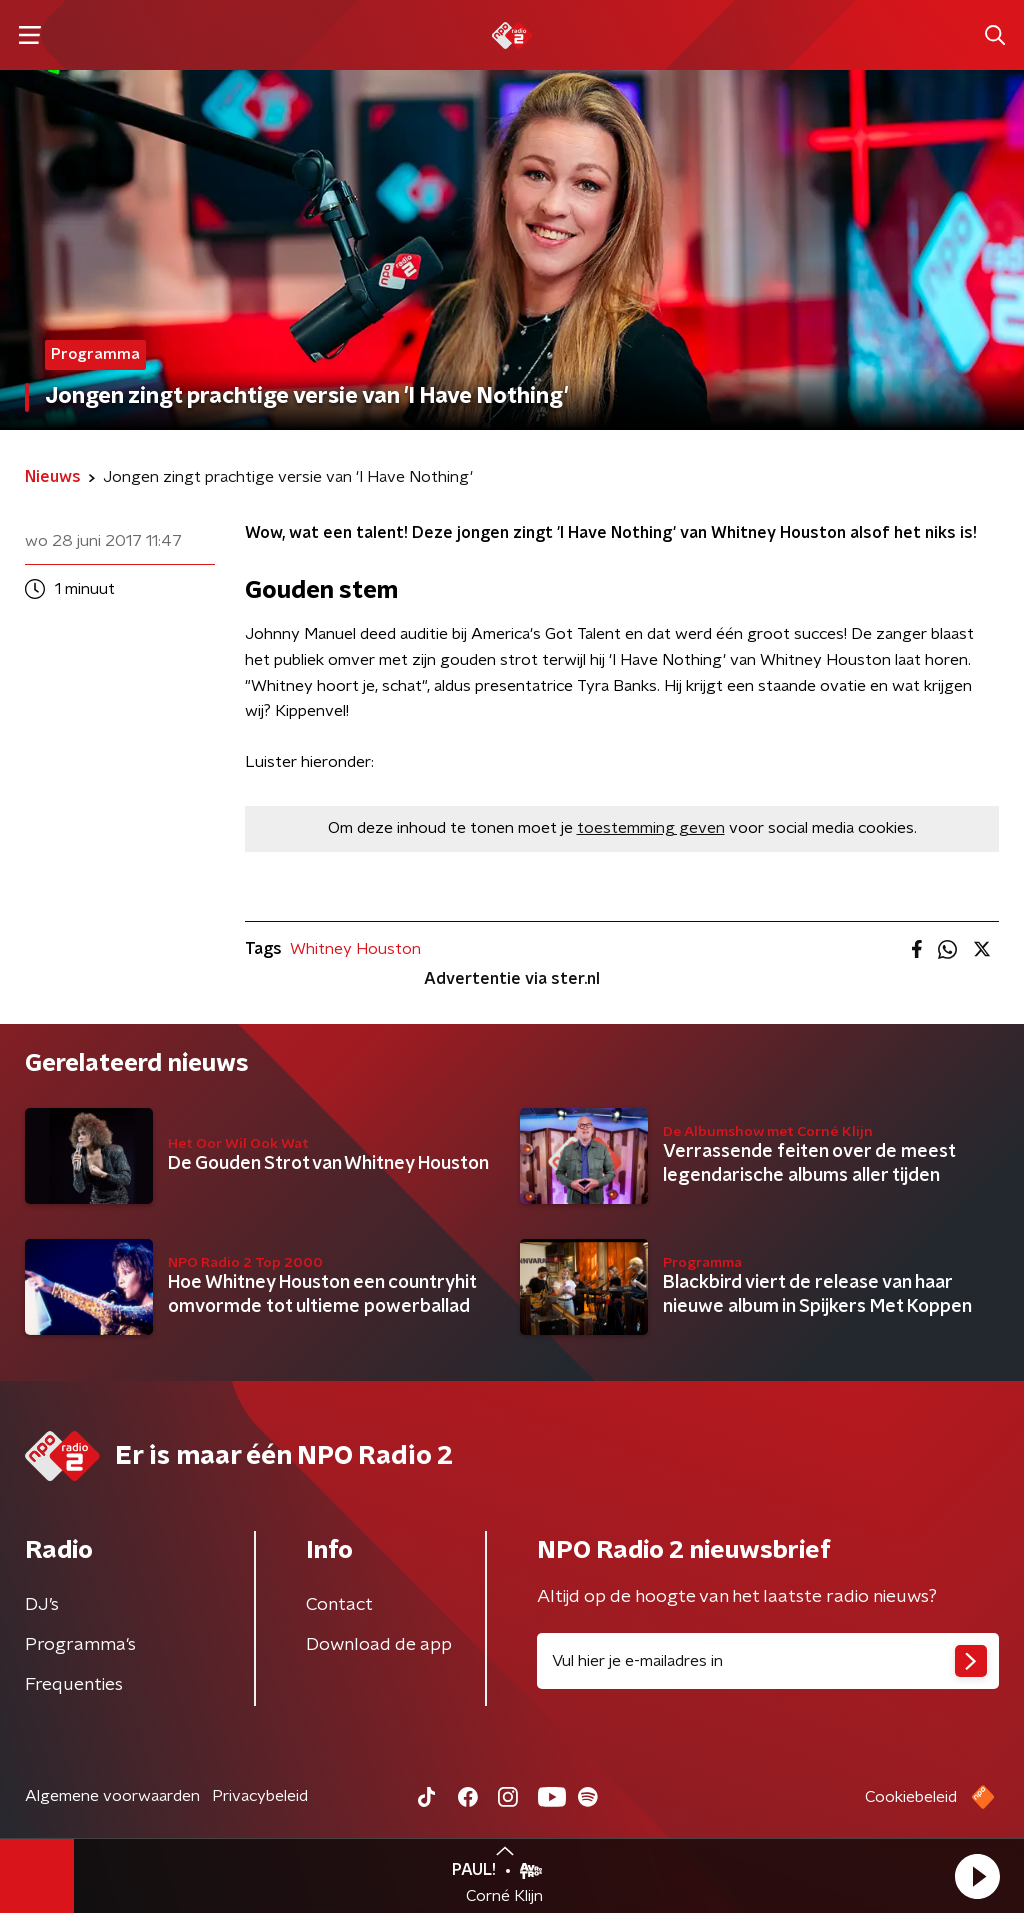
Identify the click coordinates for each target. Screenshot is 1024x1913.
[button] (977, 1876)
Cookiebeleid (911, 1797)
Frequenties (74, 1685)
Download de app (379, 1645)
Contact (339, 1605)
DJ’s (42, 1605)
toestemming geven (651, 828)
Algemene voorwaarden (112, 1796)
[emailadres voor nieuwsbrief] (768, 1661)
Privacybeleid (260, 1796)
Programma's (80, 1645)
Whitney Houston (355, 949)
